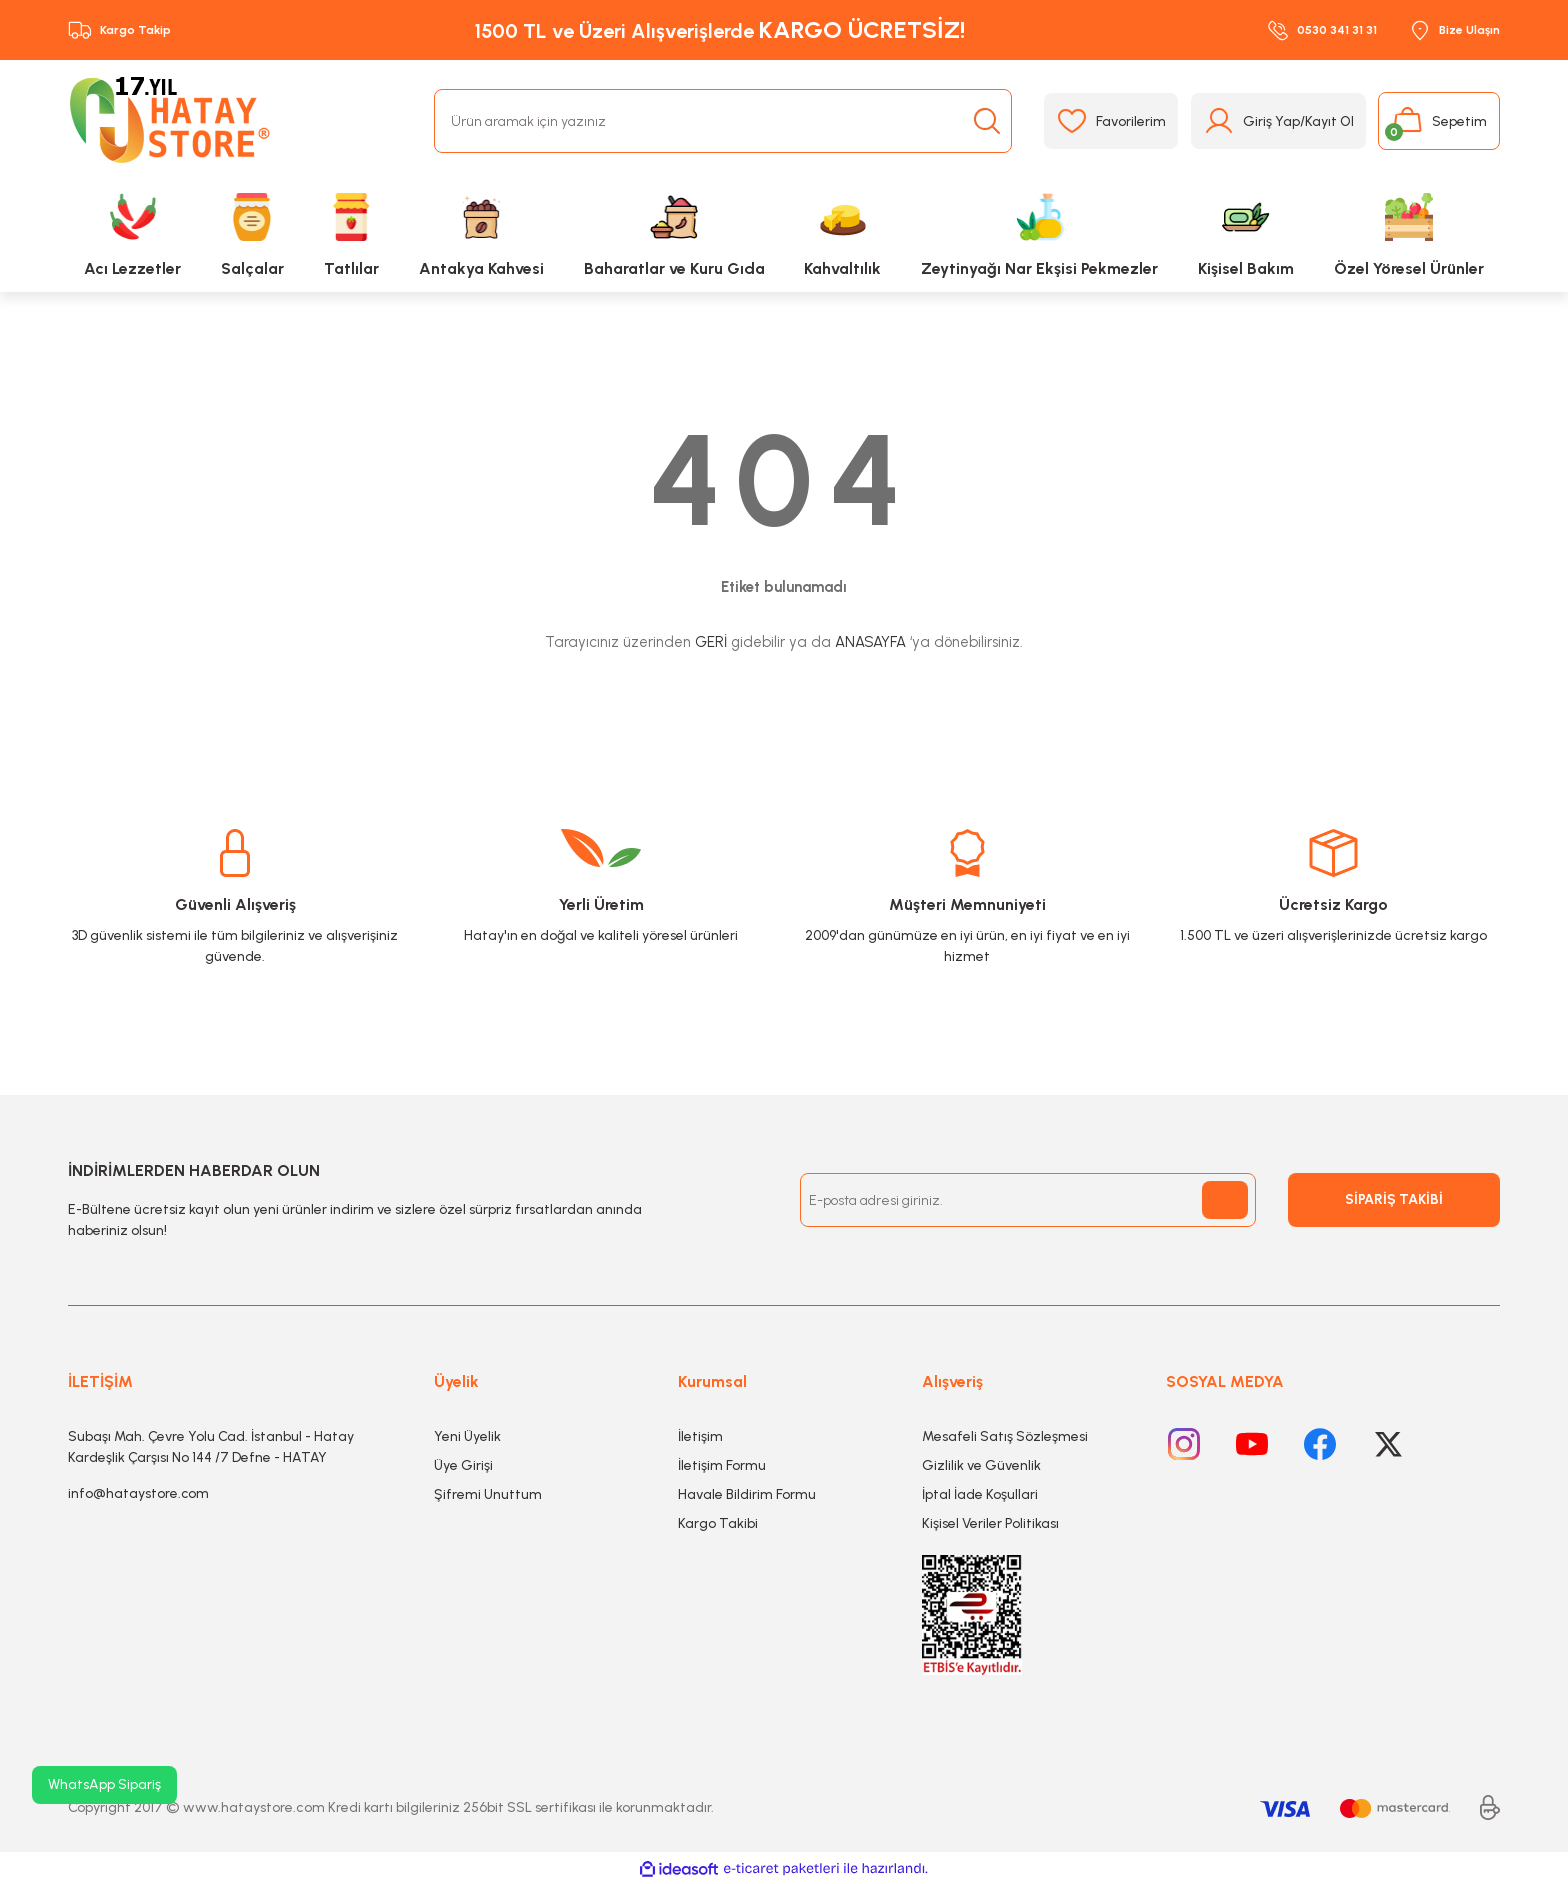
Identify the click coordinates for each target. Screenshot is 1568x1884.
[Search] (723, 121)
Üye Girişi (463, 1465)
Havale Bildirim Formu (747, 1494)
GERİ (711, 642)
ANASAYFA (870, 642)
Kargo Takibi (718, 1523)
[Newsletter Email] (1028, 1200)
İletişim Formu (722, 1465)
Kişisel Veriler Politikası (990, 1523)
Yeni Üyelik (467, 1436)
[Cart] (1439, 121)
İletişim (700, 1436)
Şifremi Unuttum (488, 1494)
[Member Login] (1278, 121)
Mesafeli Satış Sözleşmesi (1005, 1436)
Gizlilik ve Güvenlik (981, 1465)
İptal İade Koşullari (980, 1494)
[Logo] (174, 121)
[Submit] (1225, 1200)
